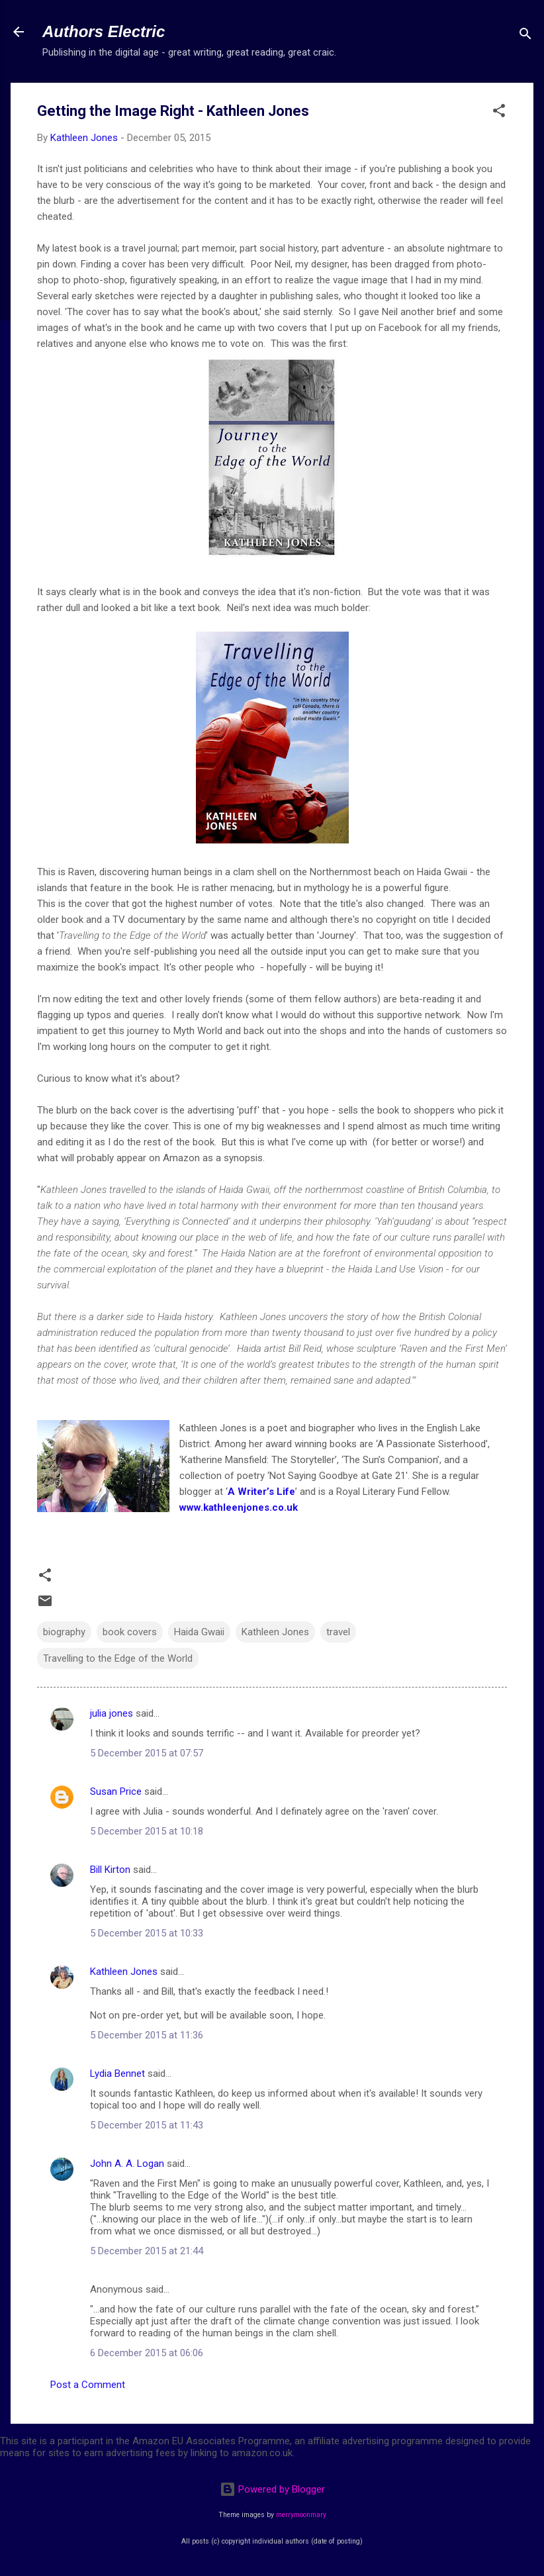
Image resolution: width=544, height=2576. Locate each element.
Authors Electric (103, 31)
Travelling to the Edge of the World (118, 1658)
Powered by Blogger (272, 2489)
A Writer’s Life (261, 1492)
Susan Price (116, 1791)
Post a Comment (87, 2385)
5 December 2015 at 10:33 (146, 1933)
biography (64, 1632)
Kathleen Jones (275, 1632)
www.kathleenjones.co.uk (238, 1507)
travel (338, 1632)
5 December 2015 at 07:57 (146, 1753)
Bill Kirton (110, 1870)
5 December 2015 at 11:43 (146, 2125)
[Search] (525, 36)
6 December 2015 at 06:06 (146, 2353)
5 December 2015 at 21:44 (146, 2251)
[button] (499, 113)
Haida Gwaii (199, 1632)
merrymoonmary (301, 2514)
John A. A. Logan (127, 2164)
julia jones (111, 1713)
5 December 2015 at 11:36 (146, 2035)
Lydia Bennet (117, 2073)
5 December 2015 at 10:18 (146, 1831)
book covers (130, 1632)
